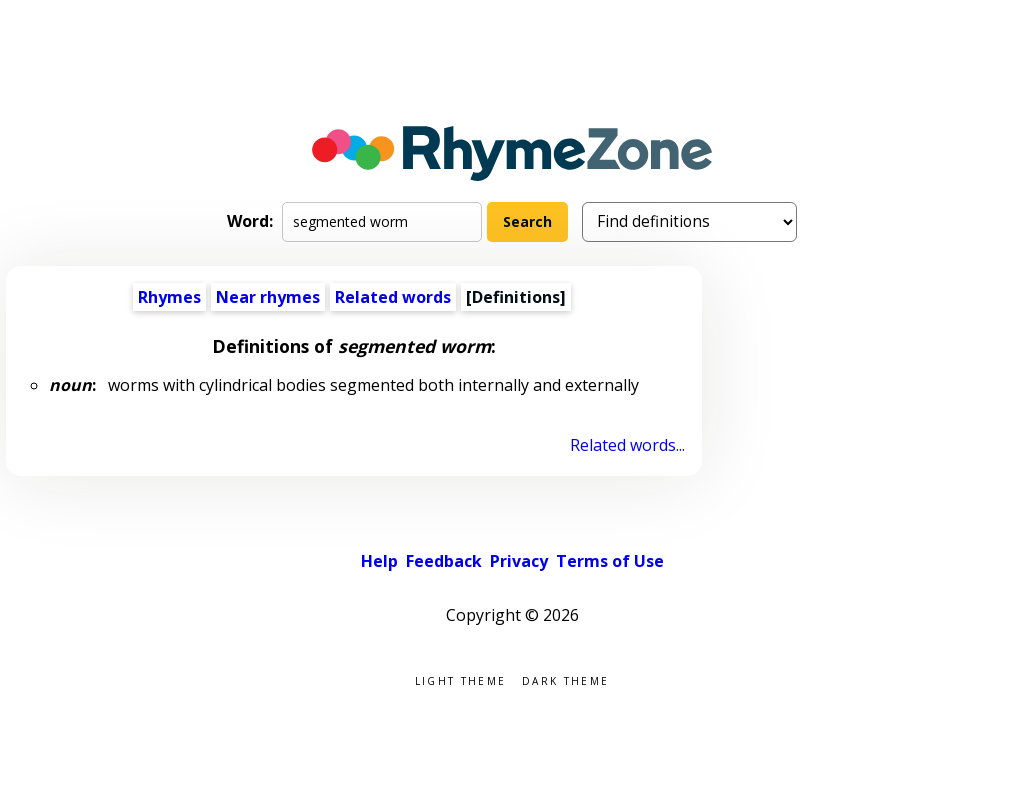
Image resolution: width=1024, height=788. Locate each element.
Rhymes (169, 297)
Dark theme (565, 679)
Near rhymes (268, 297)
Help (379, 561)
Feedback (444, 561)
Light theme (460, 679)
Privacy (519, 561)
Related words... (627, 445)
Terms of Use (610, 561)
